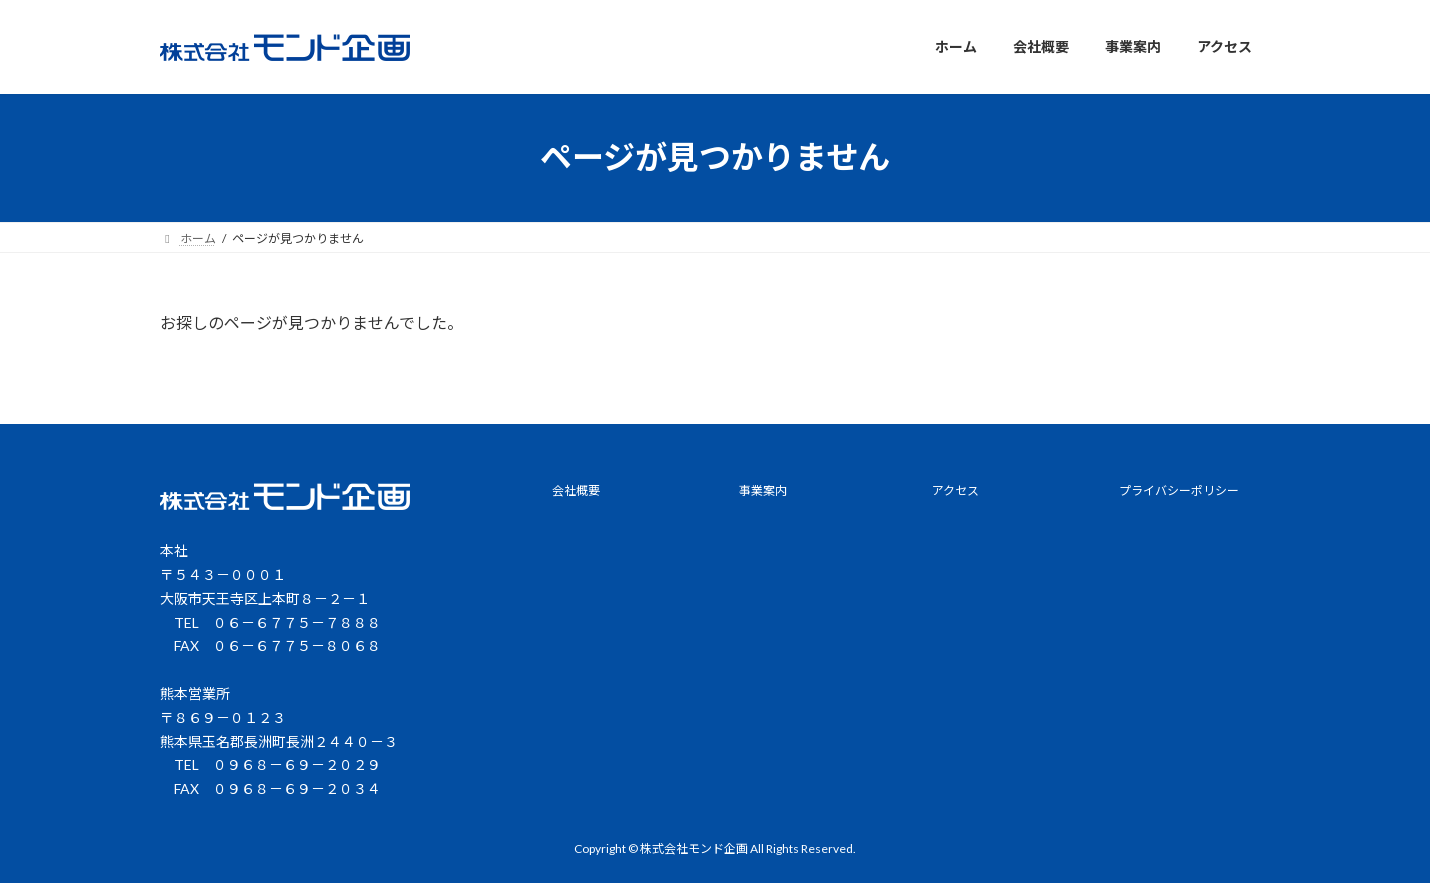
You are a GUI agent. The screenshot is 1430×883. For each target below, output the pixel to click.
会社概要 (576, 490)
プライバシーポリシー (1179, 490)
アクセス (955, 490)
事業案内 (763, 490)
